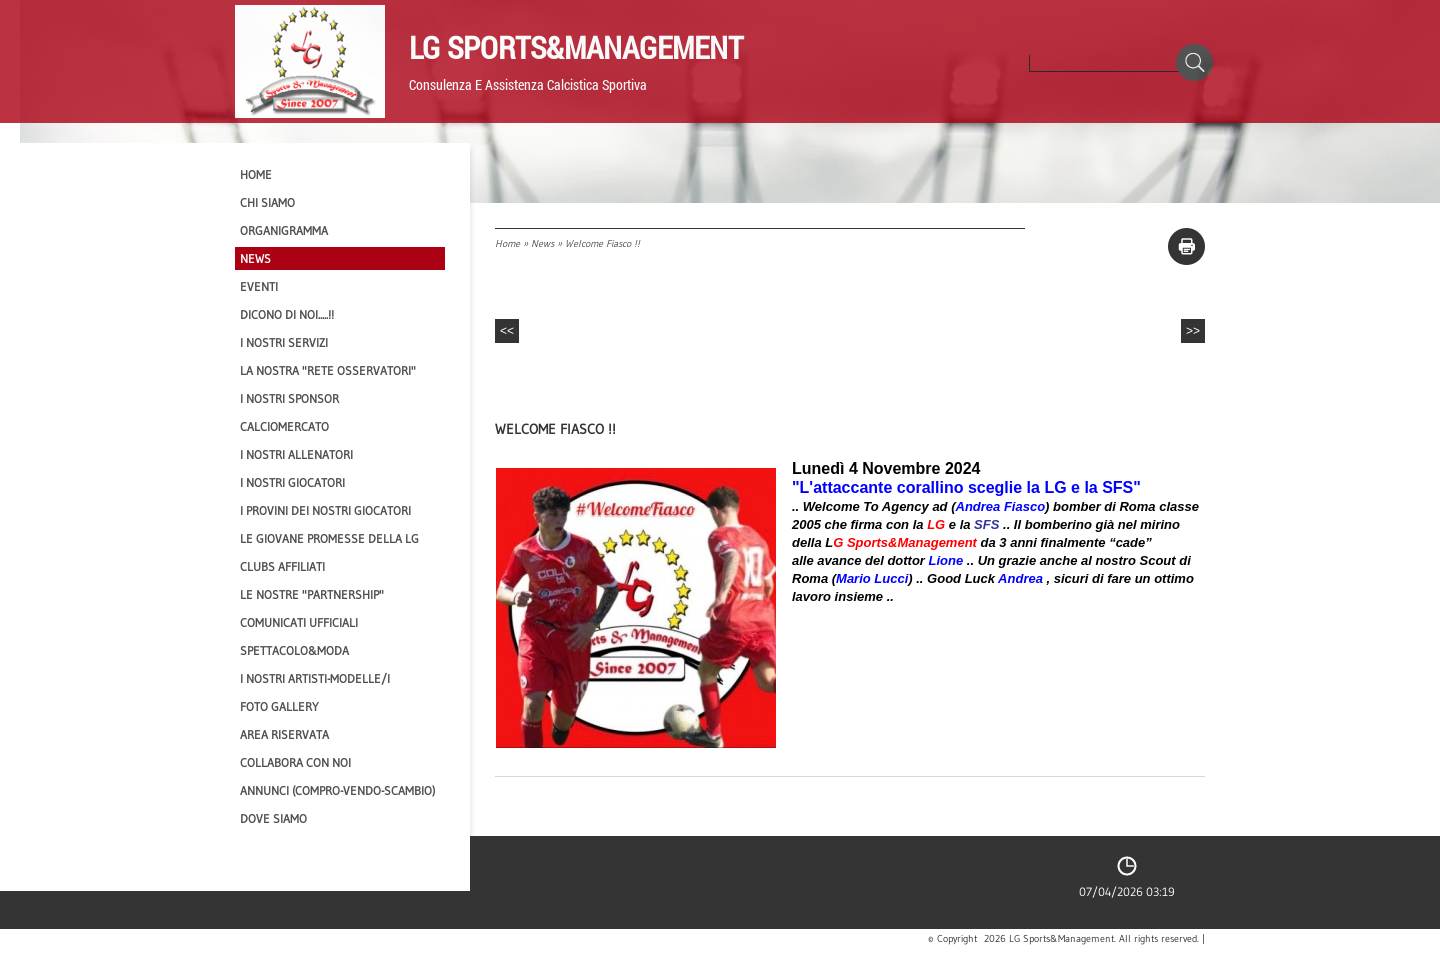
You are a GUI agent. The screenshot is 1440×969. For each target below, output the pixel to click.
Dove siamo (273, 818)
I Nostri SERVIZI (284, 342)
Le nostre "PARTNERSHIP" (312, 594)
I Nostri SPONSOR (289, 398)
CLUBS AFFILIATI (282, 566)
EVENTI (259, 286)
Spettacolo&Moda (294, 650)
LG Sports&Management (576, 47)
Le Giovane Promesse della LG (329, 538)
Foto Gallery (279, 706)
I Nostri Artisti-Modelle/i (315, 678)
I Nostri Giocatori (292, 482)
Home (507, 243)
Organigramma (284, 230)
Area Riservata (284, 734)
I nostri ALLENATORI (296, 454)
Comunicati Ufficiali (299, 622)
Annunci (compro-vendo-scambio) (337, 790)
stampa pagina (1186, 246)
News (542, 243)
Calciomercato (284, 426)
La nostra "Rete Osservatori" (328, 370)
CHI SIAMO (267, 202)
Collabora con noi (295, 762)
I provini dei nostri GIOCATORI (325, 510)
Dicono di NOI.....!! (287, 314)
